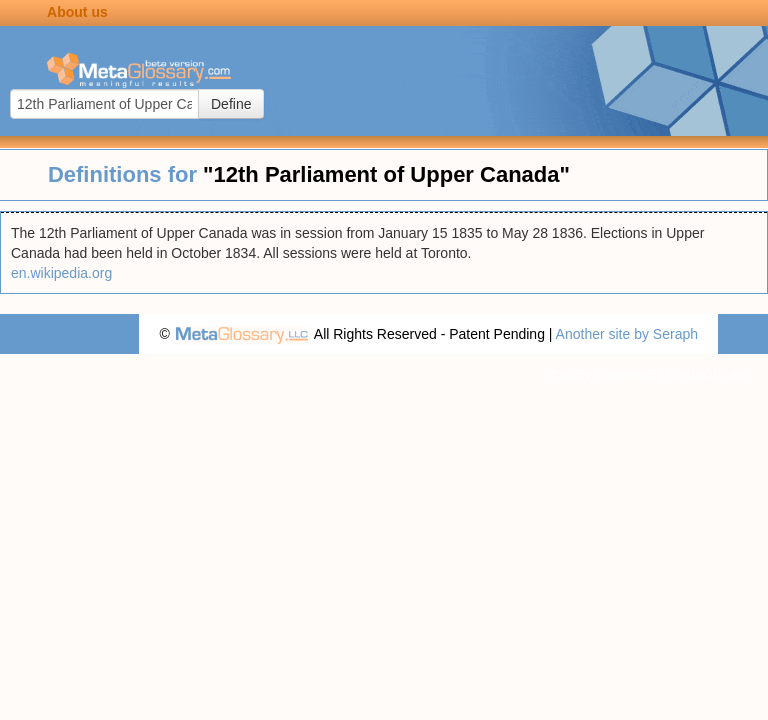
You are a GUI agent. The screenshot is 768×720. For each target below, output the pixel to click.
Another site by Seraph (627, 334)
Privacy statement (600, 374)
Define (231, 104)
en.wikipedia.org (61, 273)
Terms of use (708, 374)
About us (77, 12)
